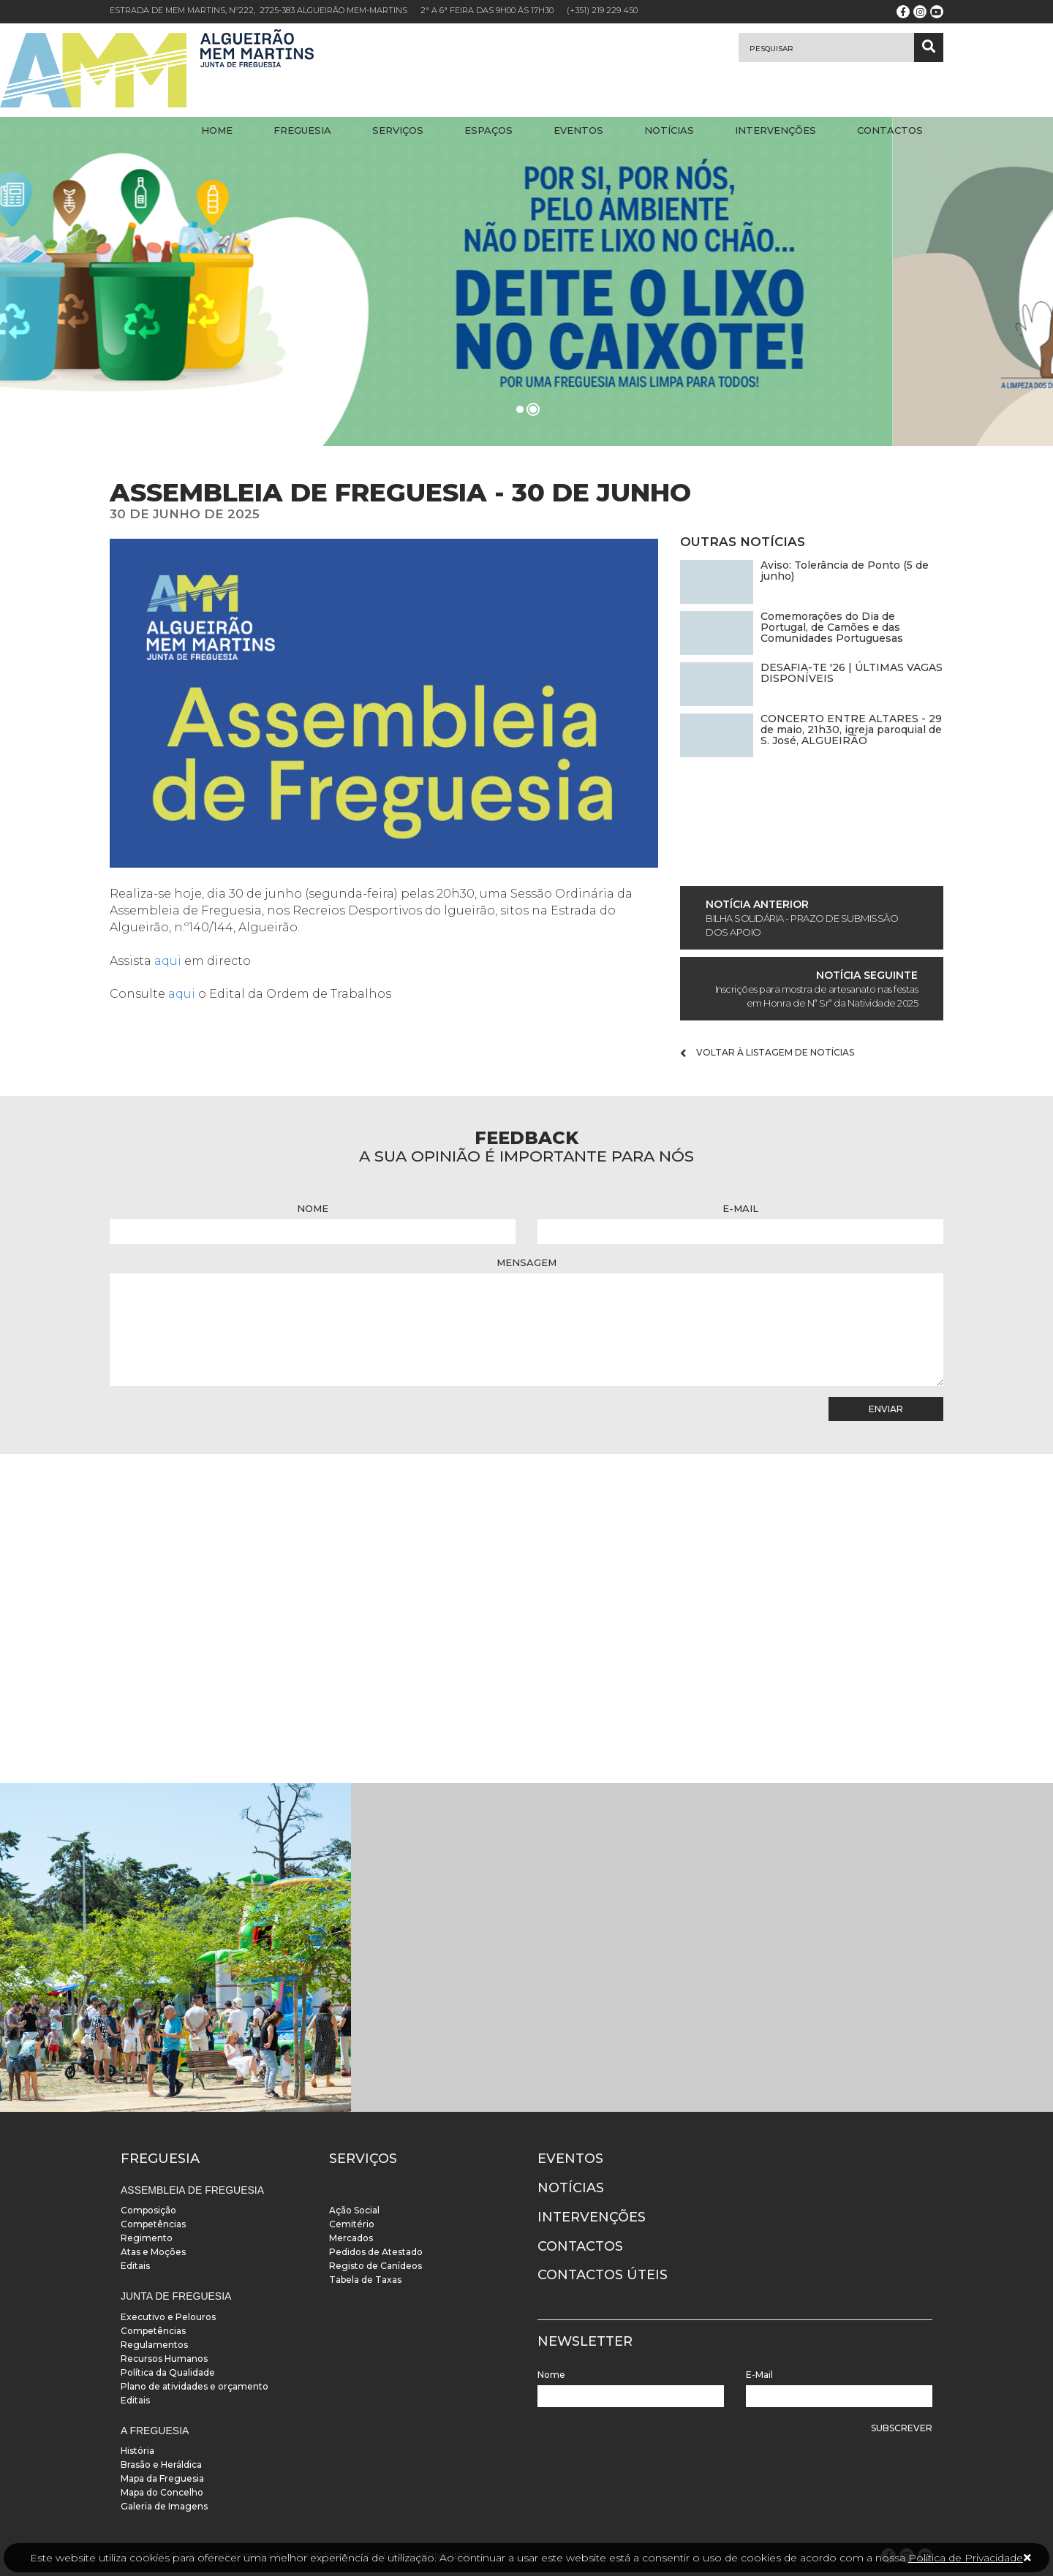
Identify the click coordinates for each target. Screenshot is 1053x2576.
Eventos (578, 130)
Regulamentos (154, 2344)
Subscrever (901, 2427)
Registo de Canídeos (375, 2265)
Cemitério (351, 2224)
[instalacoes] (175, 1947)
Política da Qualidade (168, 2372)
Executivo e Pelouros (168, 2316)
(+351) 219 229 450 (602, 10)
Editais (135, 2265)
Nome (312, 1208)
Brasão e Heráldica (161, 2464)
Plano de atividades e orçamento (194, 2386)
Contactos (890, 130)
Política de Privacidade (965, 2557)
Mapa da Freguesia (162, 2478)
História (137, 2450)
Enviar (886, 1408)
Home (217, 130)
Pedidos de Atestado (376, 2251)
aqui (169, 961)
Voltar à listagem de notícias (767, 1053)
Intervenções (775, 130)
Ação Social (354, 2210)
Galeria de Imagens (164, 2506)
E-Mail (740, 1208)
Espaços (488, 130)
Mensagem (526, 1262)
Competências (153, 2224)
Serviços (397, 130)
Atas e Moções (153, 2251)
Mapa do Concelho (162, 2492)
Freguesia (302, 130)
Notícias (669, 130)
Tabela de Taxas (365, 2279)
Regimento (147, 2237)
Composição (148, 2210)
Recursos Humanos (164, 2358)
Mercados (351, 2237)
